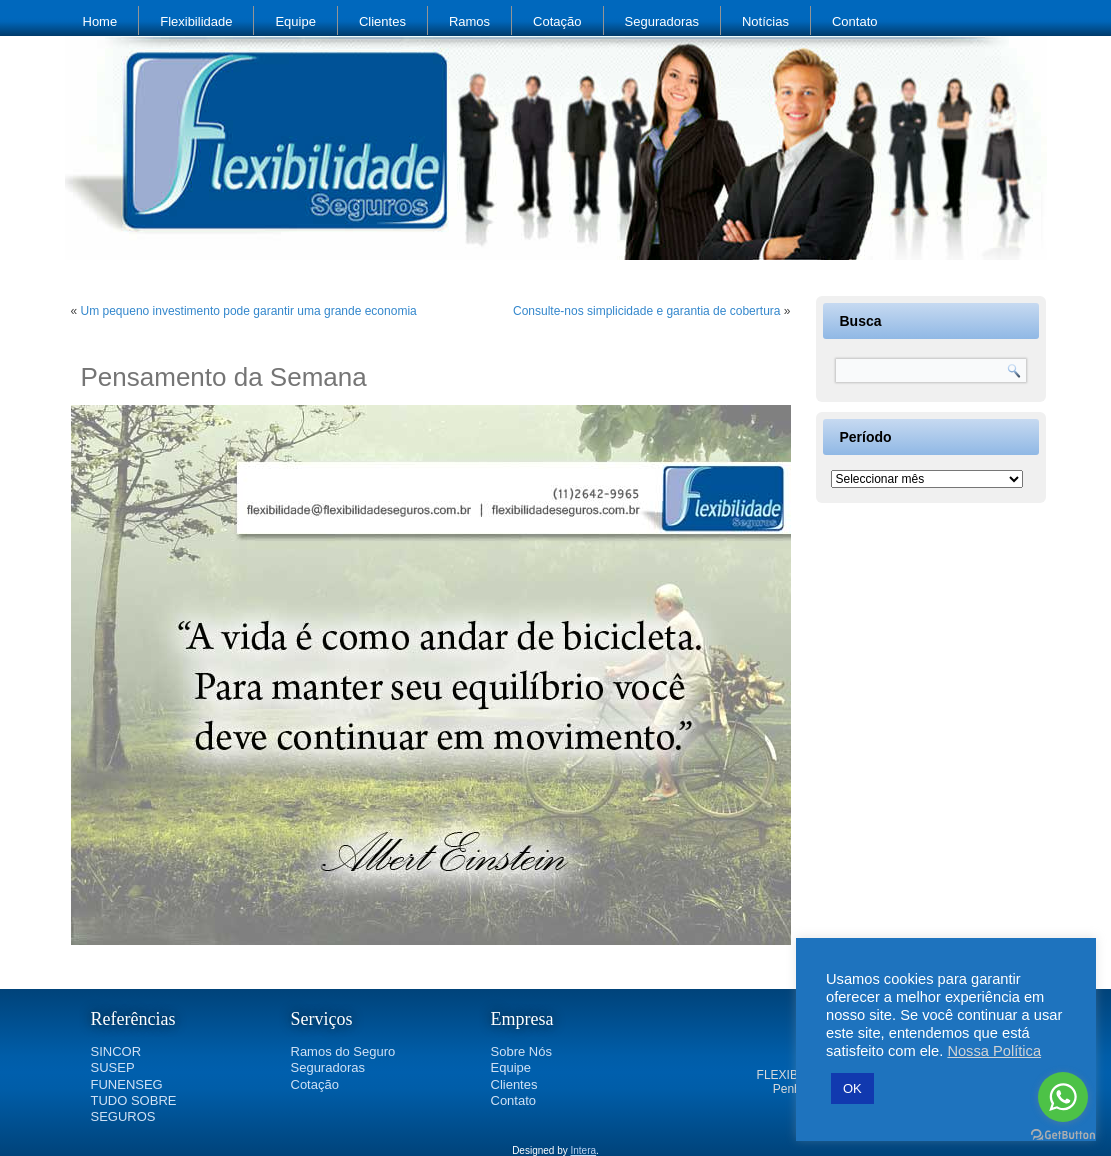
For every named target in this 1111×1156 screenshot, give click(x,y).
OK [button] (852, 1088)
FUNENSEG (127, 1084)
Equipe (295, 21)
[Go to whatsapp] (1063, 1097)
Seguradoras (662, 21)
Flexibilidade (196, 21)
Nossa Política (994, 1051)
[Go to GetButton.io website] (1063, 1135)
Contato (855, 21)
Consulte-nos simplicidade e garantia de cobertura (647, 311)
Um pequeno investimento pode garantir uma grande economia (249, 311)
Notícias (765, 21)
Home (100, 21)
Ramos (469, 21)
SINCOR (116, 1051)
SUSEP (113, 1067)
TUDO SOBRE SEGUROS (134, 1108)
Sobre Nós (521, 1051)
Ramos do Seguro (343, 1051)
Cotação (557, 21)
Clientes (382, 21)
